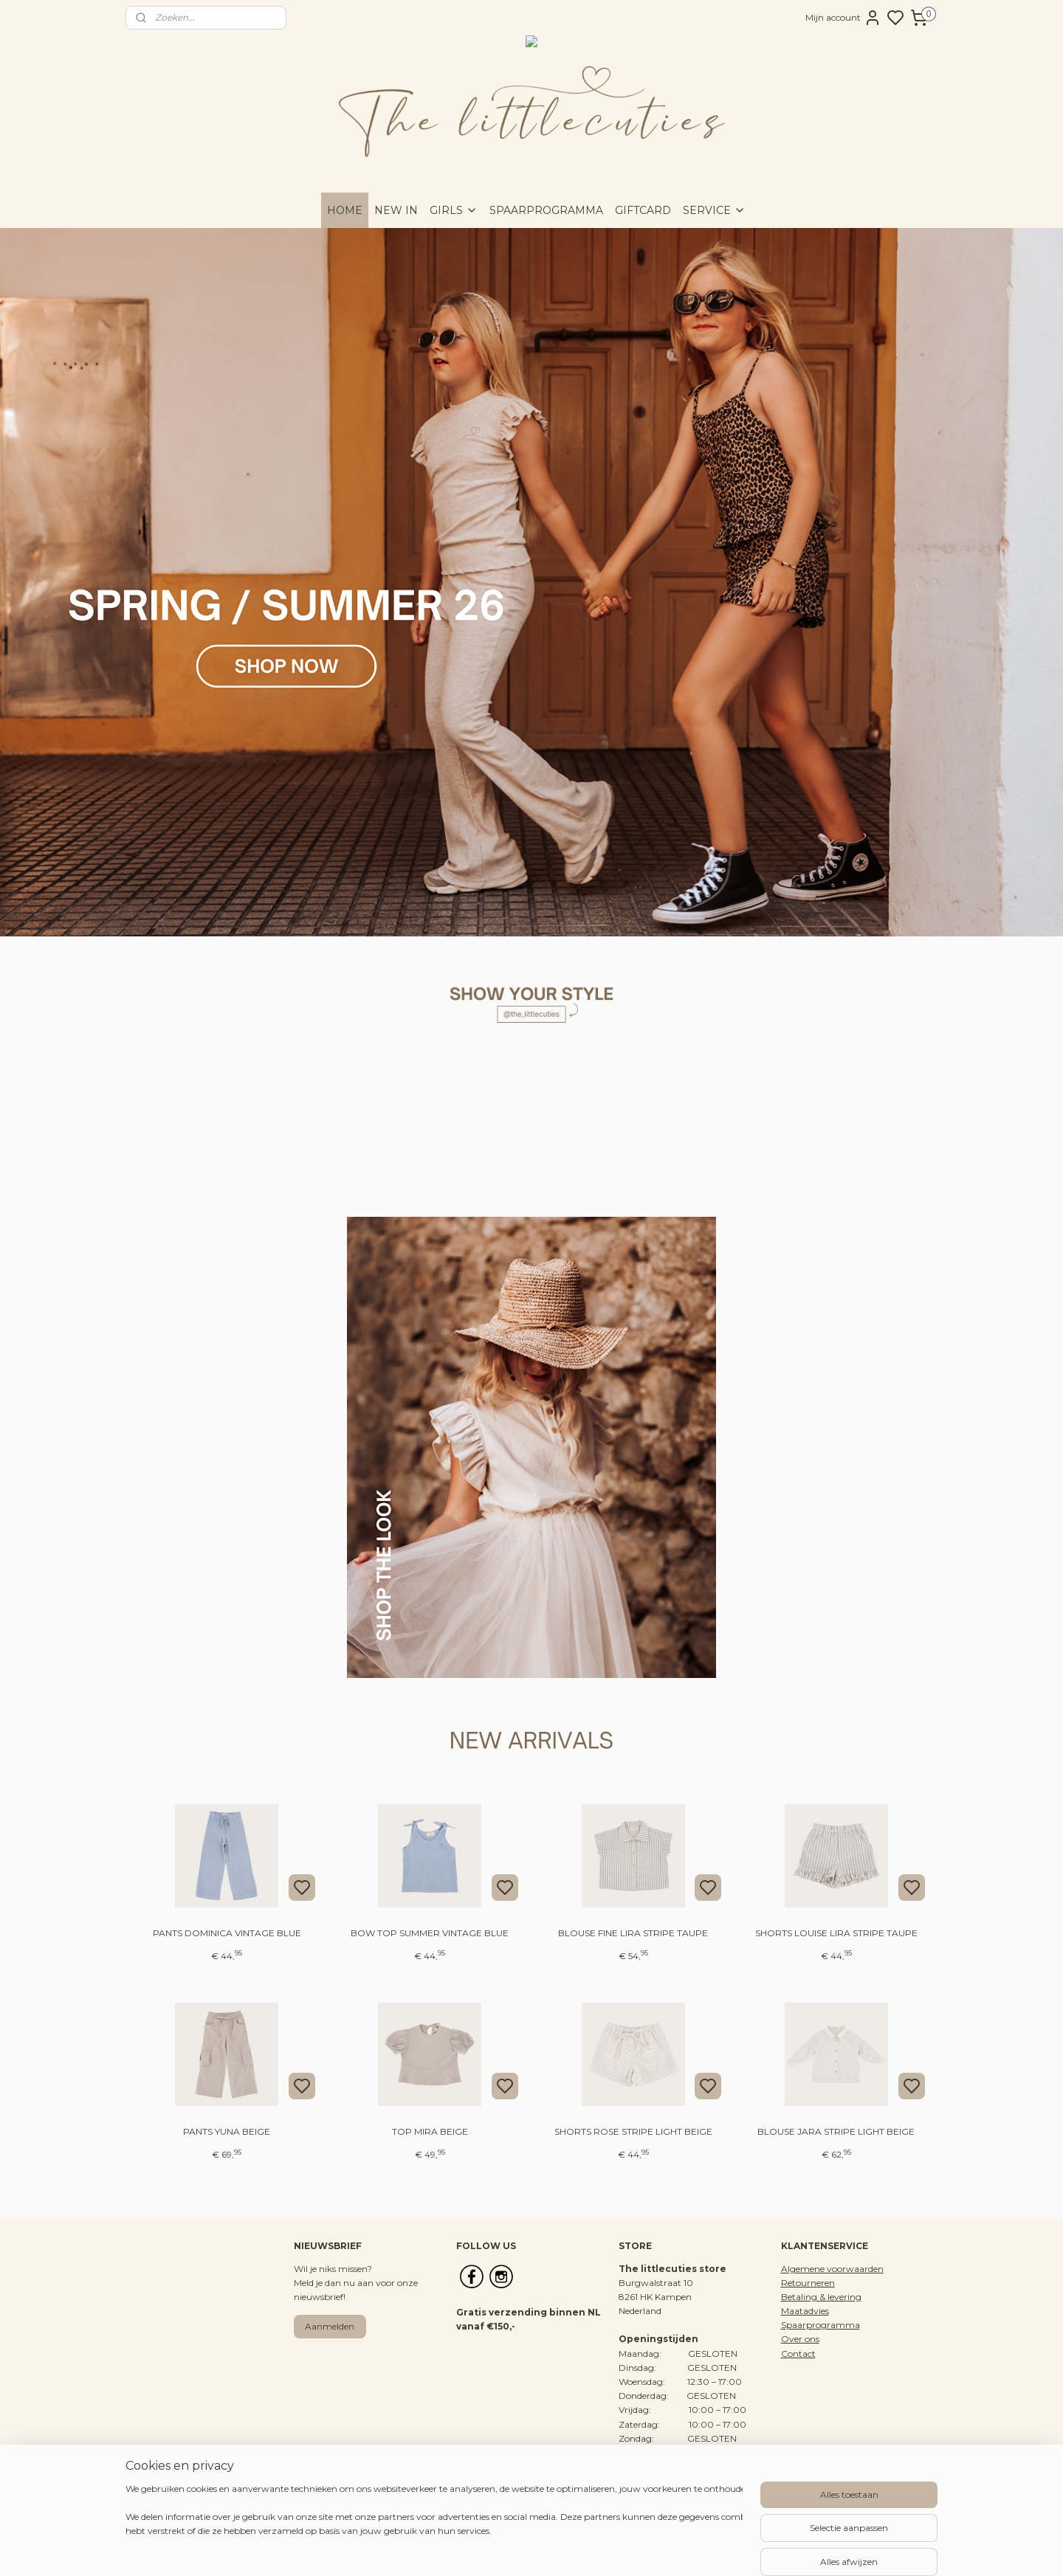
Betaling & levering (821, 2296)
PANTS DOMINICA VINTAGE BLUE (227, 1932)
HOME (344, 210)
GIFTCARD (643, 210)
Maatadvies (805, 2310)
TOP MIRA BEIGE (430, 2131)
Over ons (800, 2338)
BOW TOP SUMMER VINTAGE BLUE (430, 1932)
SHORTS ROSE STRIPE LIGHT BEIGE (633, 2131)
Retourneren (808, 2282)
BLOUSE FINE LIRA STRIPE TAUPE (633, 1932)
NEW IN (396, 210)
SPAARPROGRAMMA (546, 210)
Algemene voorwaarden (832, 2268)
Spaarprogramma (820, 2324)
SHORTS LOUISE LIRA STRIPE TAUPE (836, 1932)
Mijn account (843, 18)
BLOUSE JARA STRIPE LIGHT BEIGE (836, 2131)
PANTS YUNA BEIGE (226, 2131)
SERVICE (714, 210)
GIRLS (454, 210)
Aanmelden (329, 2326)
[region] (434, 2526)
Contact (798, 2353)
